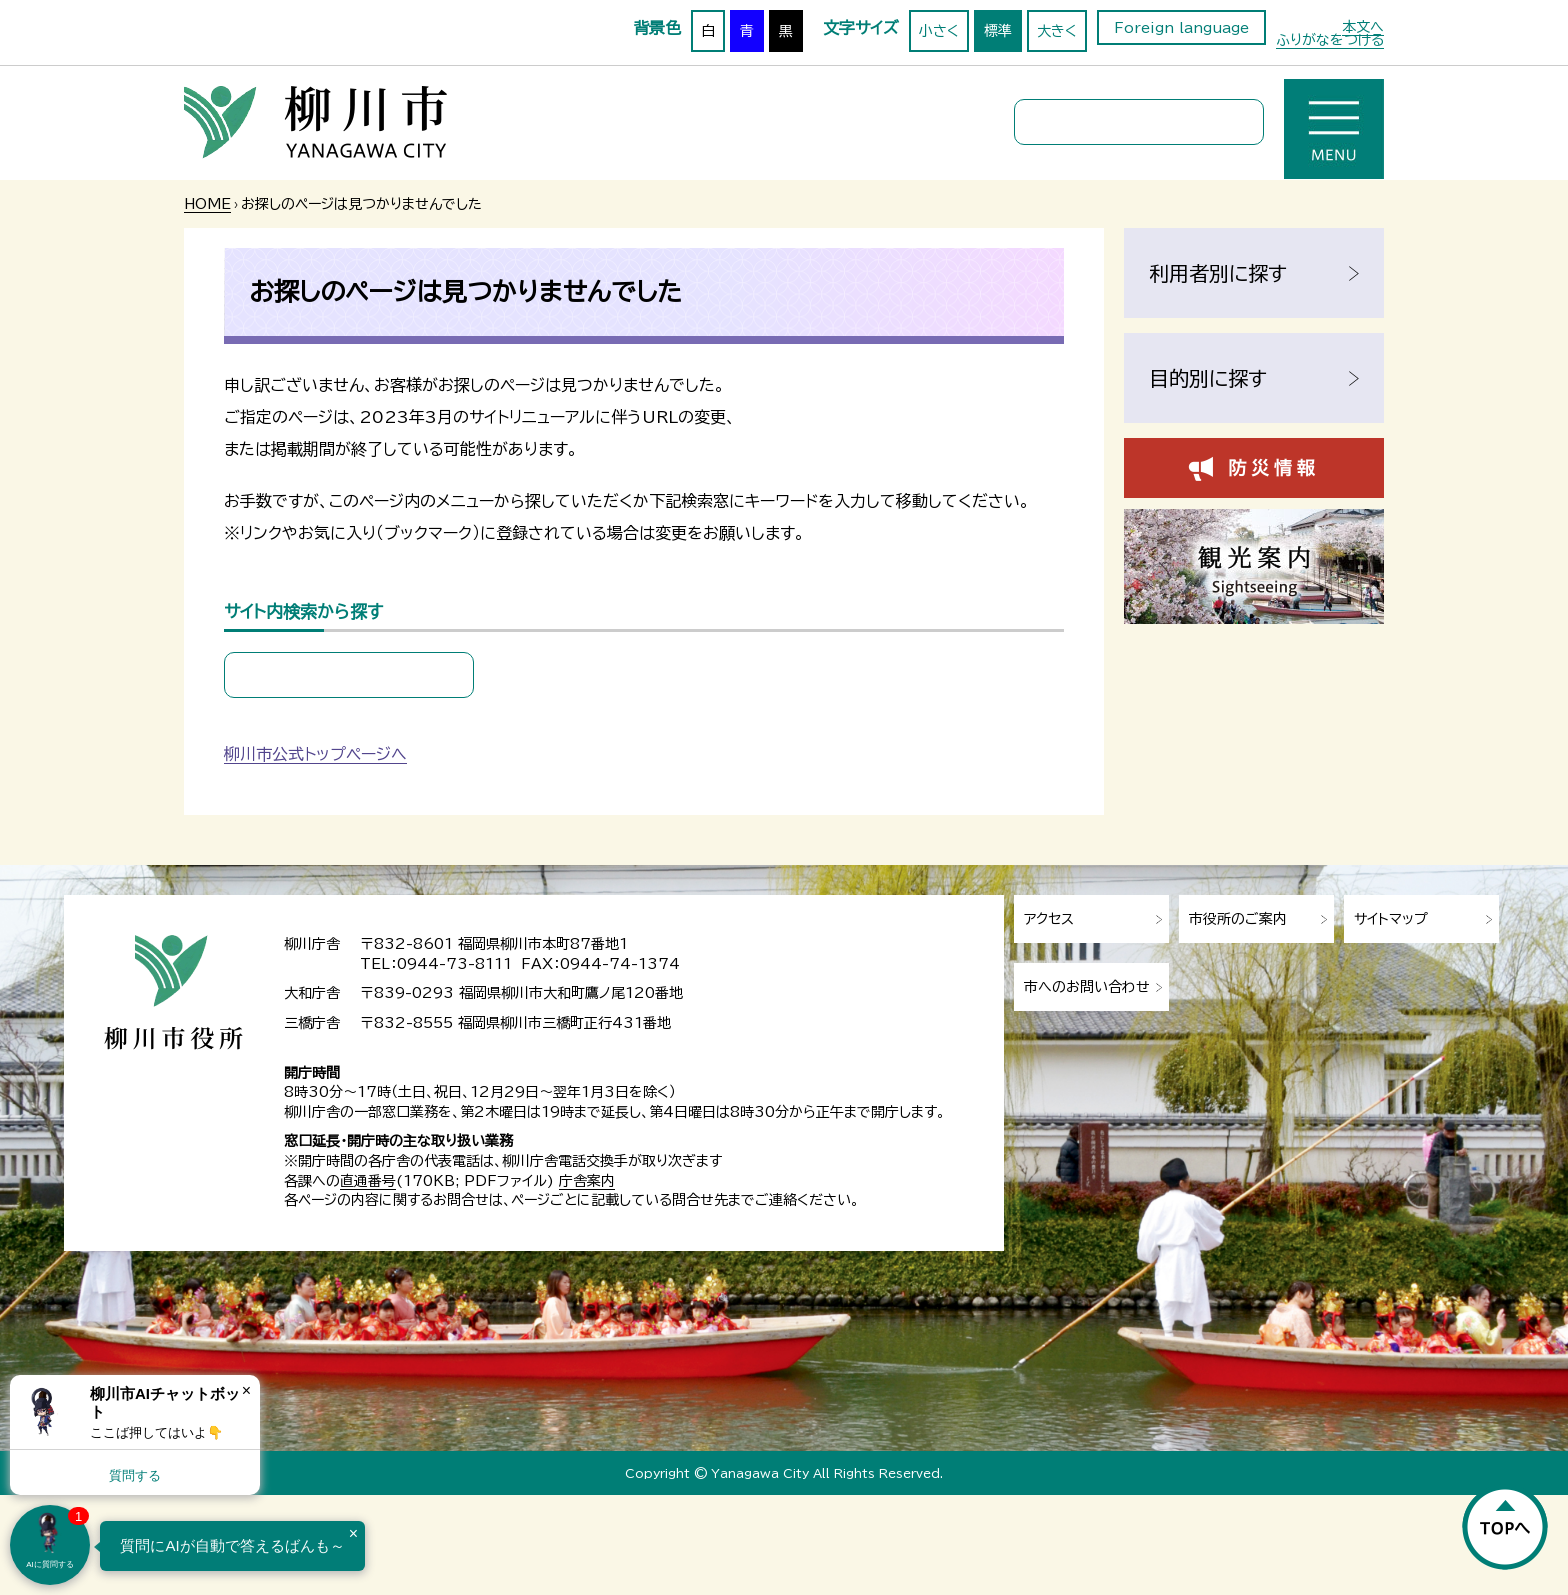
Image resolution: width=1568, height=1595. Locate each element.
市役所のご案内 (1238, 919)
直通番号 (368, 1181)
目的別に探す (1208, 378)
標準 (998, 31)
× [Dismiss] (246, 1390)
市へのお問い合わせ (1087, 987)
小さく (939, 31)
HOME (207, 204)
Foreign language (1181, 28)
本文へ (1363, 27)
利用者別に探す (1218, 273)
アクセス (1049, 919)
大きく (1057, 31)
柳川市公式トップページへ (315, 754)
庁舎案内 (587, 1181)
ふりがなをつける (1330, 40)
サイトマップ (1391, 919)
